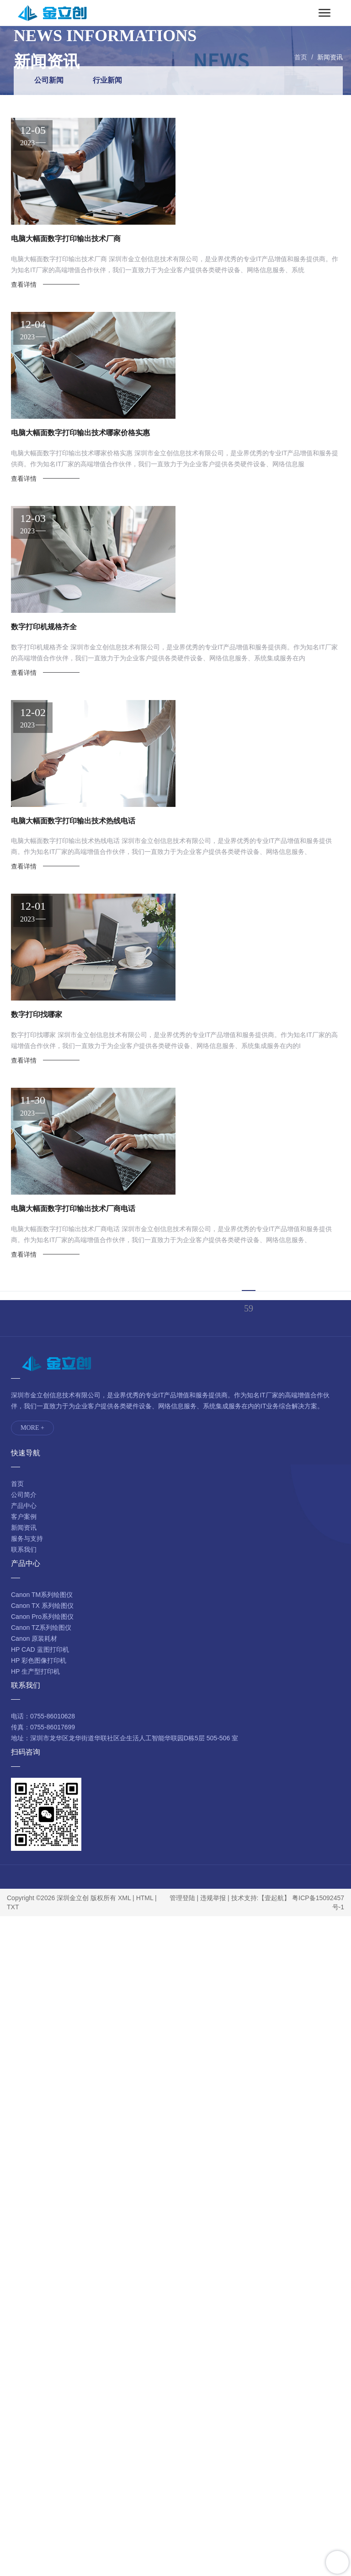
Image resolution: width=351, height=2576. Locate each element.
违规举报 (213, 1898)
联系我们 (24, 1549)
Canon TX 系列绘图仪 (42, 1605)
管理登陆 (182, 1898)
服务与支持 (27, 1538)
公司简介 (24, 1494)
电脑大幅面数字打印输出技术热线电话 (73, 821)
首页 (300, 57)
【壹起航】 (274, 1898)
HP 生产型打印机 (35, 1671)
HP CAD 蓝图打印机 (40, 1649)
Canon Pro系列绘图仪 (42, 1616)
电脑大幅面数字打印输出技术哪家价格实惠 (80, 433)
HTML (145, 1898)
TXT (13, 1907)
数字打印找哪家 (36, 1014)
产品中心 (24, 1505)
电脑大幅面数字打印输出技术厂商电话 (73, 1208)
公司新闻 (49, 80)
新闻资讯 (330, 57)
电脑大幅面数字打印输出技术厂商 (66, 238)
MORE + (32, 1427)
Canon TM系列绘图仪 (42, 1594)
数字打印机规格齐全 (44, 627)
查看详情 (24, 284)
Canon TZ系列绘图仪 (41, 1627)
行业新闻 (107, 80)
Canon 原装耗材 (34, 1638)
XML (124, 1898)
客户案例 (24, 1516)
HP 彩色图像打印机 (38, 1660)
